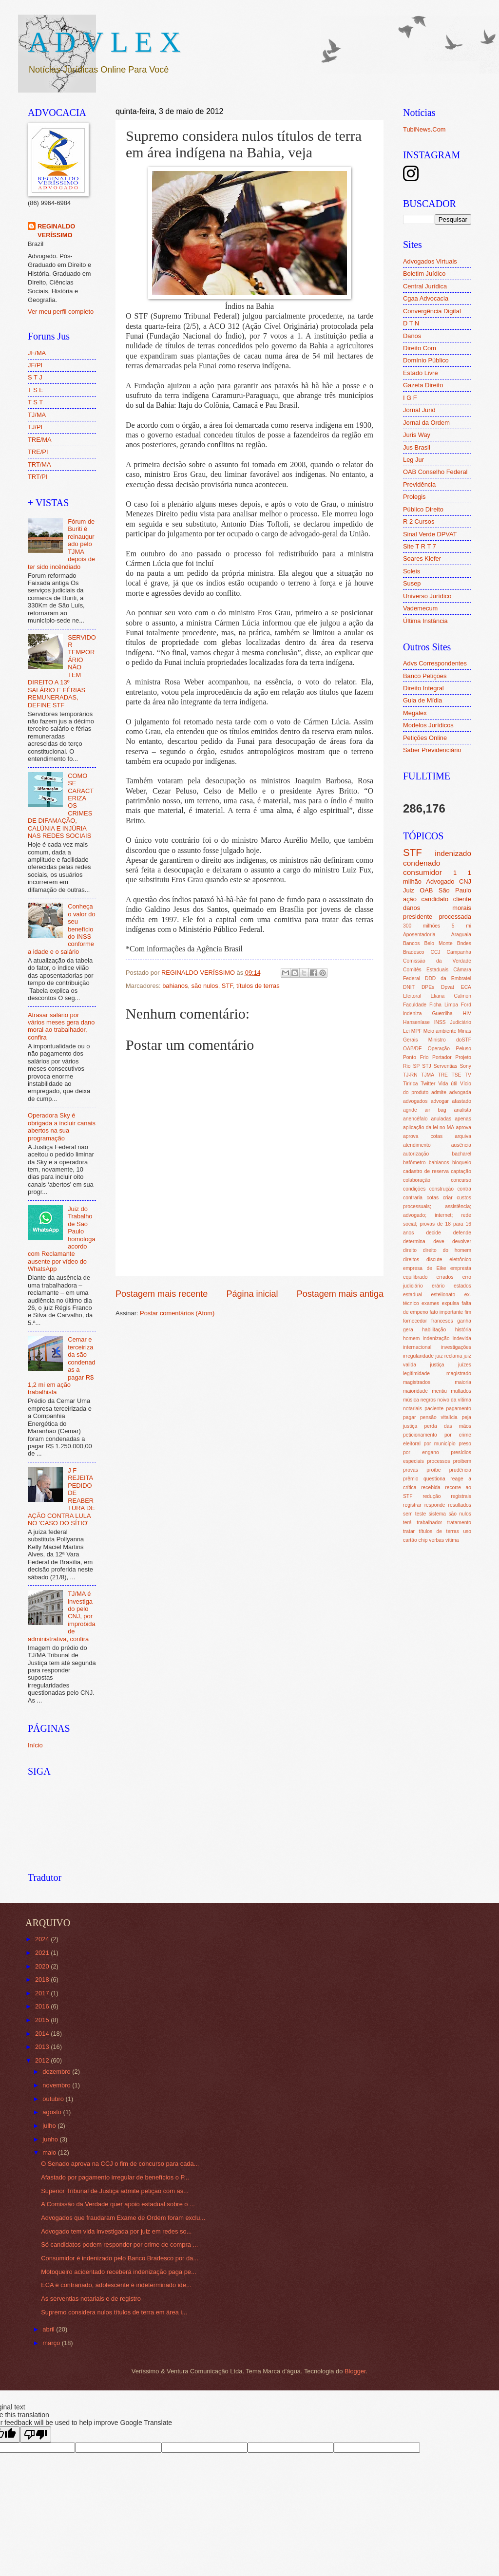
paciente (433, 1408)
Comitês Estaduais (425, 969)
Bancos (411, 943)
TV (468, 1075)
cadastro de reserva (426, 1171)
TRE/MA (40, 439)
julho (50, 2125)
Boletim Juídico (424, 273)
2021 (43, 1952)
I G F (410, 397)
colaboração (416, 1180)
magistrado (458, 1373)
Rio (406, 1066)
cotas (433, 1197)
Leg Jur (413, 459)
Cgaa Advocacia (425, 298)
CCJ (436, 952)
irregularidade (418, 1356)
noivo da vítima (454, 1399)
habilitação (434, 1329)
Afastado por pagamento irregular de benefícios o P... (115, 2177)
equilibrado (415, 1277)
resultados (459, 1505)
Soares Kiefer (422, 558)
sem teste (414, 1513)
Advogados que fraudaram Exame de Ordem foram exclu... (123, 2217)
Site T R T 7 (419, 546)
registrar (412, 1505)
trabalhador (429, 1522)
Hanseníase (416, 1022)
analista (463, 1110)
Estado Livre (420, 373)
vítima (452, 1540)
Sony (465, 1066)
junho (50, 2139)
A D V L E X (104, 42)
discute (434, 1259)
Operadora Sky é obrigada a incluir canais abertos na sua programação (62, 1126)
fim (467, 1312)
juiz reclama (448, 1356)
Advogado (440, 881)
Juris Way (416, 434)
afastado (461, 1101)
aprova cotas (422, 1136)
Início (35, 1745)
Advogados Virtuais (430, 261)
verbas (436, 1540)
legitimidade (416, 1373)
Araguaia (461, 934)
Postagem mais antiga (340, 1294)
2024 (43, 1939)
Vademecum (420, 608)
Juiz (408, 890)
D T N (411, 323)
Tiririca (410, 1083)
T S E (35, 390)
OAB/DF (412, 1048)
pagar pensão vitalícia (430, 1417)
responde (434, 1505)
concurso (461, 1180)
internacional (417, 1347)
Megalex (415, 713)
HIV (467, 1013)
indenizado (453, 853)
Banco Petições (424, 676)
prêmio (410, 1478)
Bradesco (413, 952)
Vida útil (447, 1083)
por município (439, 1443)
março (51, 2343)
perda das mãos (447, 1426)
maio (50, 2152)
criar (448, 1197)
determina (414, 1241)
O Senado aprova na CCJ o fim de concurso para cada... (120, 2163)
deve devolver (452, 1241)
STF (227, 985)
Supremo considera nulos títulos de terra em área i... (114, 2312)
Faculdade (414, 1004)
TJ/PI (35, 427)
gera (408, 1329)
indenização (436, 1338)
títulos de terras (258, 985)
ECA (466, 987)
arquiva (463, 1136)
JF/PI (35, 365)
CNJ (465, 881)
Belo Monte (438, 943)
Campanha (459, 952)
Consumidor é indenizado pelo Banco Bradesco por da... (119, 2258)
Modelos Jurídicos (428, 725)
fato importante (446, 1312)
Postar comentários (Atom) (177, 1313)
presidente (417, 916)
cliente (462, 899)
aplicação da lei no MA (428, 1127)
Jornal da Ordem (426, 422)
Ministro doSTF (449, 1039)
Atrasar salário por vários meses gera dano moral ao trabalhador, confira (61, 1026)
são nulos (205, 985)
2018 (43, 1979)
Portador (442, 1057)
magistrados (416, 1382)
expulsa (451, 1303)
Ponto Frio (415, 1057)
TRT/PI (38, 476)
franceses (442, 1321)
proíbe (433, 1470)
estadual (412, 1294)
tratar (409, 1531)
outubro (53, 2098)
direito (410, 1250)
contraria (412, 1197)
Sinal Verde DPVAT (430, 534)
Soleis (411, 571)
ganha (464, 1321)
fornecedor (415, 1321)
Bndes (464, 943)
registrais (461, 1496)
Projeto (463, 1057)
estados (462, 1285)
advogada (460, 1092)
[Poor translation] (35, 2434)
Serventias (446, 1066)
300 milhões (421, 925)
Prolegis (414, 496)
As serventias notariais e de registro (91, 2298)
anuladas (441, 1118)
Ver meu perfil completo (61, 311)
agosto (52, 2112)
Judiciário (460, 1022)
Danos (412, 336)
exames (430, 1303)
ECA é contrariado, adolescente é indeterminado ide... (116, 2285)
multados (461, 1391)
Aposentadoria (419, 934)
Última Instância (425, 621)
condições (414, 1189)
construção (441, 1189)
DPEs (428, 987)
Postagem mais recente (161, 1294)
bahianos (175, 985)
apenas (463, 1118)
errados (445, 1277)
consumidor (422, 872)
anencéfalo (415, 1118)
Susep (412, 583)
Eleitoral (412, 996)
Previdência (419, 484)
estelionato (443, 1294)
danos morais (437, 907)
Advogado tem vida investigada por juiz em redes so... (116, 2231)
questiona (434, 1478)
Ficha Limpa (443, 1004)
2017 (43, 1993)
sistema (437, 1513)
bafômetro (414, 1162)
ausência (461, 1145)
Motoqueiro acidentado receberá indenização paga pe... (118, 2271)
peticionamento (420, 1435)
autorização (416, 1153)
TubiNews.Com (424, 129)
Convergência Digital (432, 311)
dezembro (57, 2071)
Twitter (428, 1083)
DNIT (409, 987)
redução (431, 1496)
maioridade (415, 1391)
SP (416, 1066)
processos (438, 1461)
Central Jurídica (425, 286)
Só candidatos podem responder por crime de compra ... (119, 2244)
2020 (43, 1966)
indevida (462, 1338)
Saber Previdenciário (432, 750)
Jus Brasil (416, 447)
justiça (437, 1364)
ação (410, 899)
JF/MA (37, 353)
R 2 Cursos (418, 521)
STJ (426, 1066)
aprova (463, 1127)
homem (411, 1338)
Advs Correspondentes (435, 663)
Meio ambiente (440, 1031)
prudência (460, 1470)
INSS (440, 1022)
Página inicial (252, 1294)
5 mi (461, 925)
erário (438, 1285)
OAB (426, 890)
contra (464, 1189)
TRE (443, 1075)
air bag (435, 1110)
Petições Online (425, 737)
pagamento (458, 1408)
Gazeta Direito (423, 385)
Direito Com (419, 348)
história (463, 1329)
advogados (415, 1101)
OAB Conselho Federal (435, 471)
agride (410, 1110)
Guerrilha (442, 1013)
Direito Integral (423, 688)
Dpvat (447, 987)
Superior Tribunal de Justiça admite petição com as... (115, 2191)
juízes (464, 1364)
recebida (431, 1487)
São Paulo (455, 890)
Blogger (355, 2371)
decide (433, 1232)
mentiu (439, 1391)
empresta (460, 1268)
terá (407, 1522)
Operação (439, 1048)
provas (410, 1470)
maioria (463, 1382)
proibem (462, 1461)
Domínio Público (426, 360)
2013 (43, 2046)
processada (455, 916)
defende (462, 1232)
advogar (440, 1101)
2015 (43, 2020)
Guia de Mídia (422, 700)
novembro (57, 2085)
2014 (43, 2033)
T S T (35, 402)
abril (49, 2329)
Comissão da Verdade (437, 961)
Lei (406, 1031)
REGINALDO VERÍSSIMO (56, 231)
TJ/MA (37, 414)
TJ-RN (410, 1075)
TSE (456, 1075)
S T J (35, 377)
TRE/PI (38, 451)
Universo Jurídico (427, 596)
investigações (456, 1347)
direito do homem (447, 1250)
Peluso (463, 1048)
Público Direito (423, 509)
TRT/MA (39, 464)
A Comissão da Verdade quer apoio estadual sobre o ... (118, 2204)
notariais (412, 1408)
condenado (421, 863)
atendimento (417, 1145)
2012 (43, 2060)
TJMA (427, 1075)
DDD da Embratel (448, 978)
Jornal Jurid (419, 410)
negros (428, 1399)
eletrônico (460, 1259)
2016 (43, 2006)
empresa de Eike (424, 1268)
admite (438, 1092)
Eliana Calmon (451, 996)
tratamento (459, 1522)
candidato (434, 899)
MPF (416, 1031)
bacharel (462, 1153)
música (411, 1399)
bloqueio (461, 1162)
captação (461, 1171)
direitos (411, 1259)
